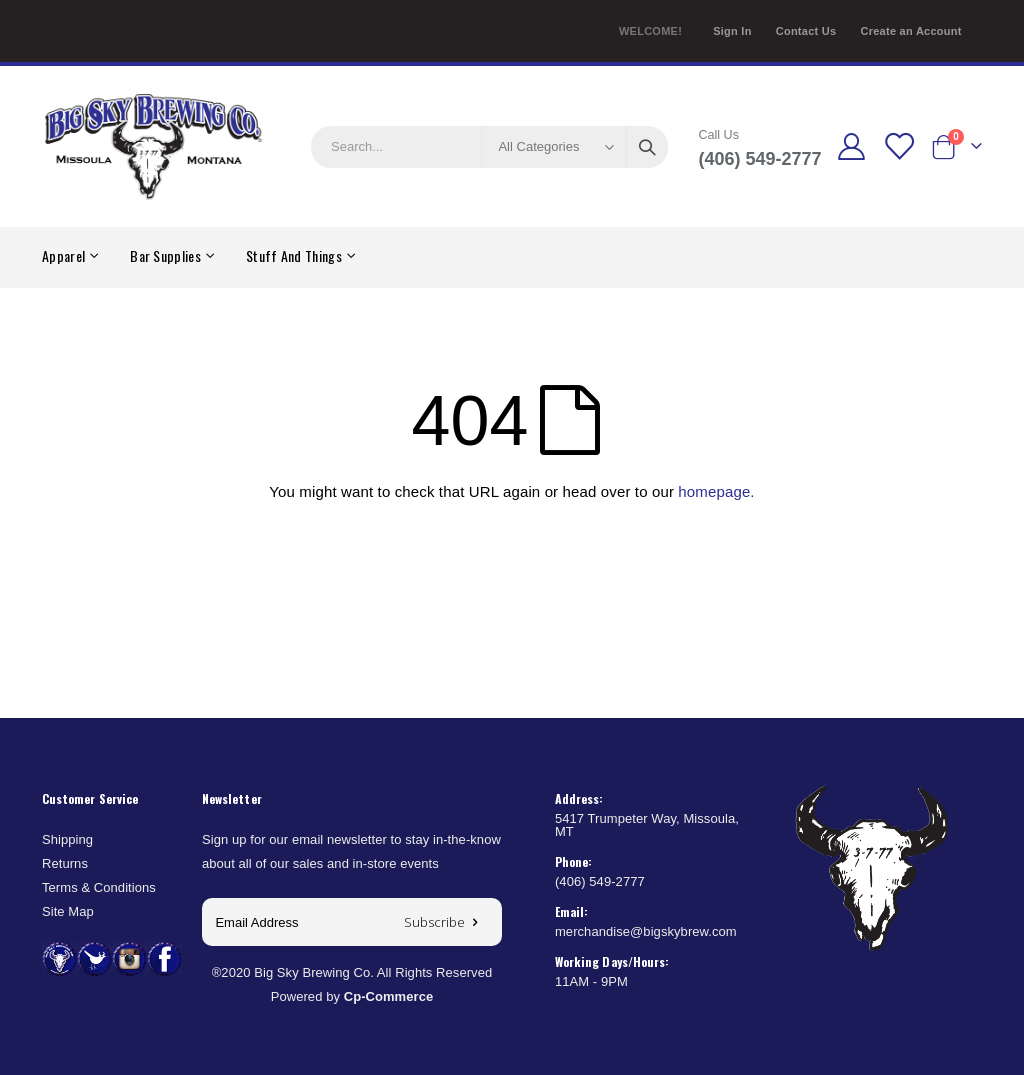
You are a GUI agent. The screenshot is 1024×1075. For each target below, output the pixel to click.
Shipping (67, 839)
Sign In (732, 31)
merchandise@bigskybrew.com (646, 931)
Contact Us (806, 31)
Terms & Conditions (99, 887)
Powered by (352, 996)
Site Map (68, 911)
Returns (65, 863)
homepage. (716, 491)
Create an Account (910, 31)
